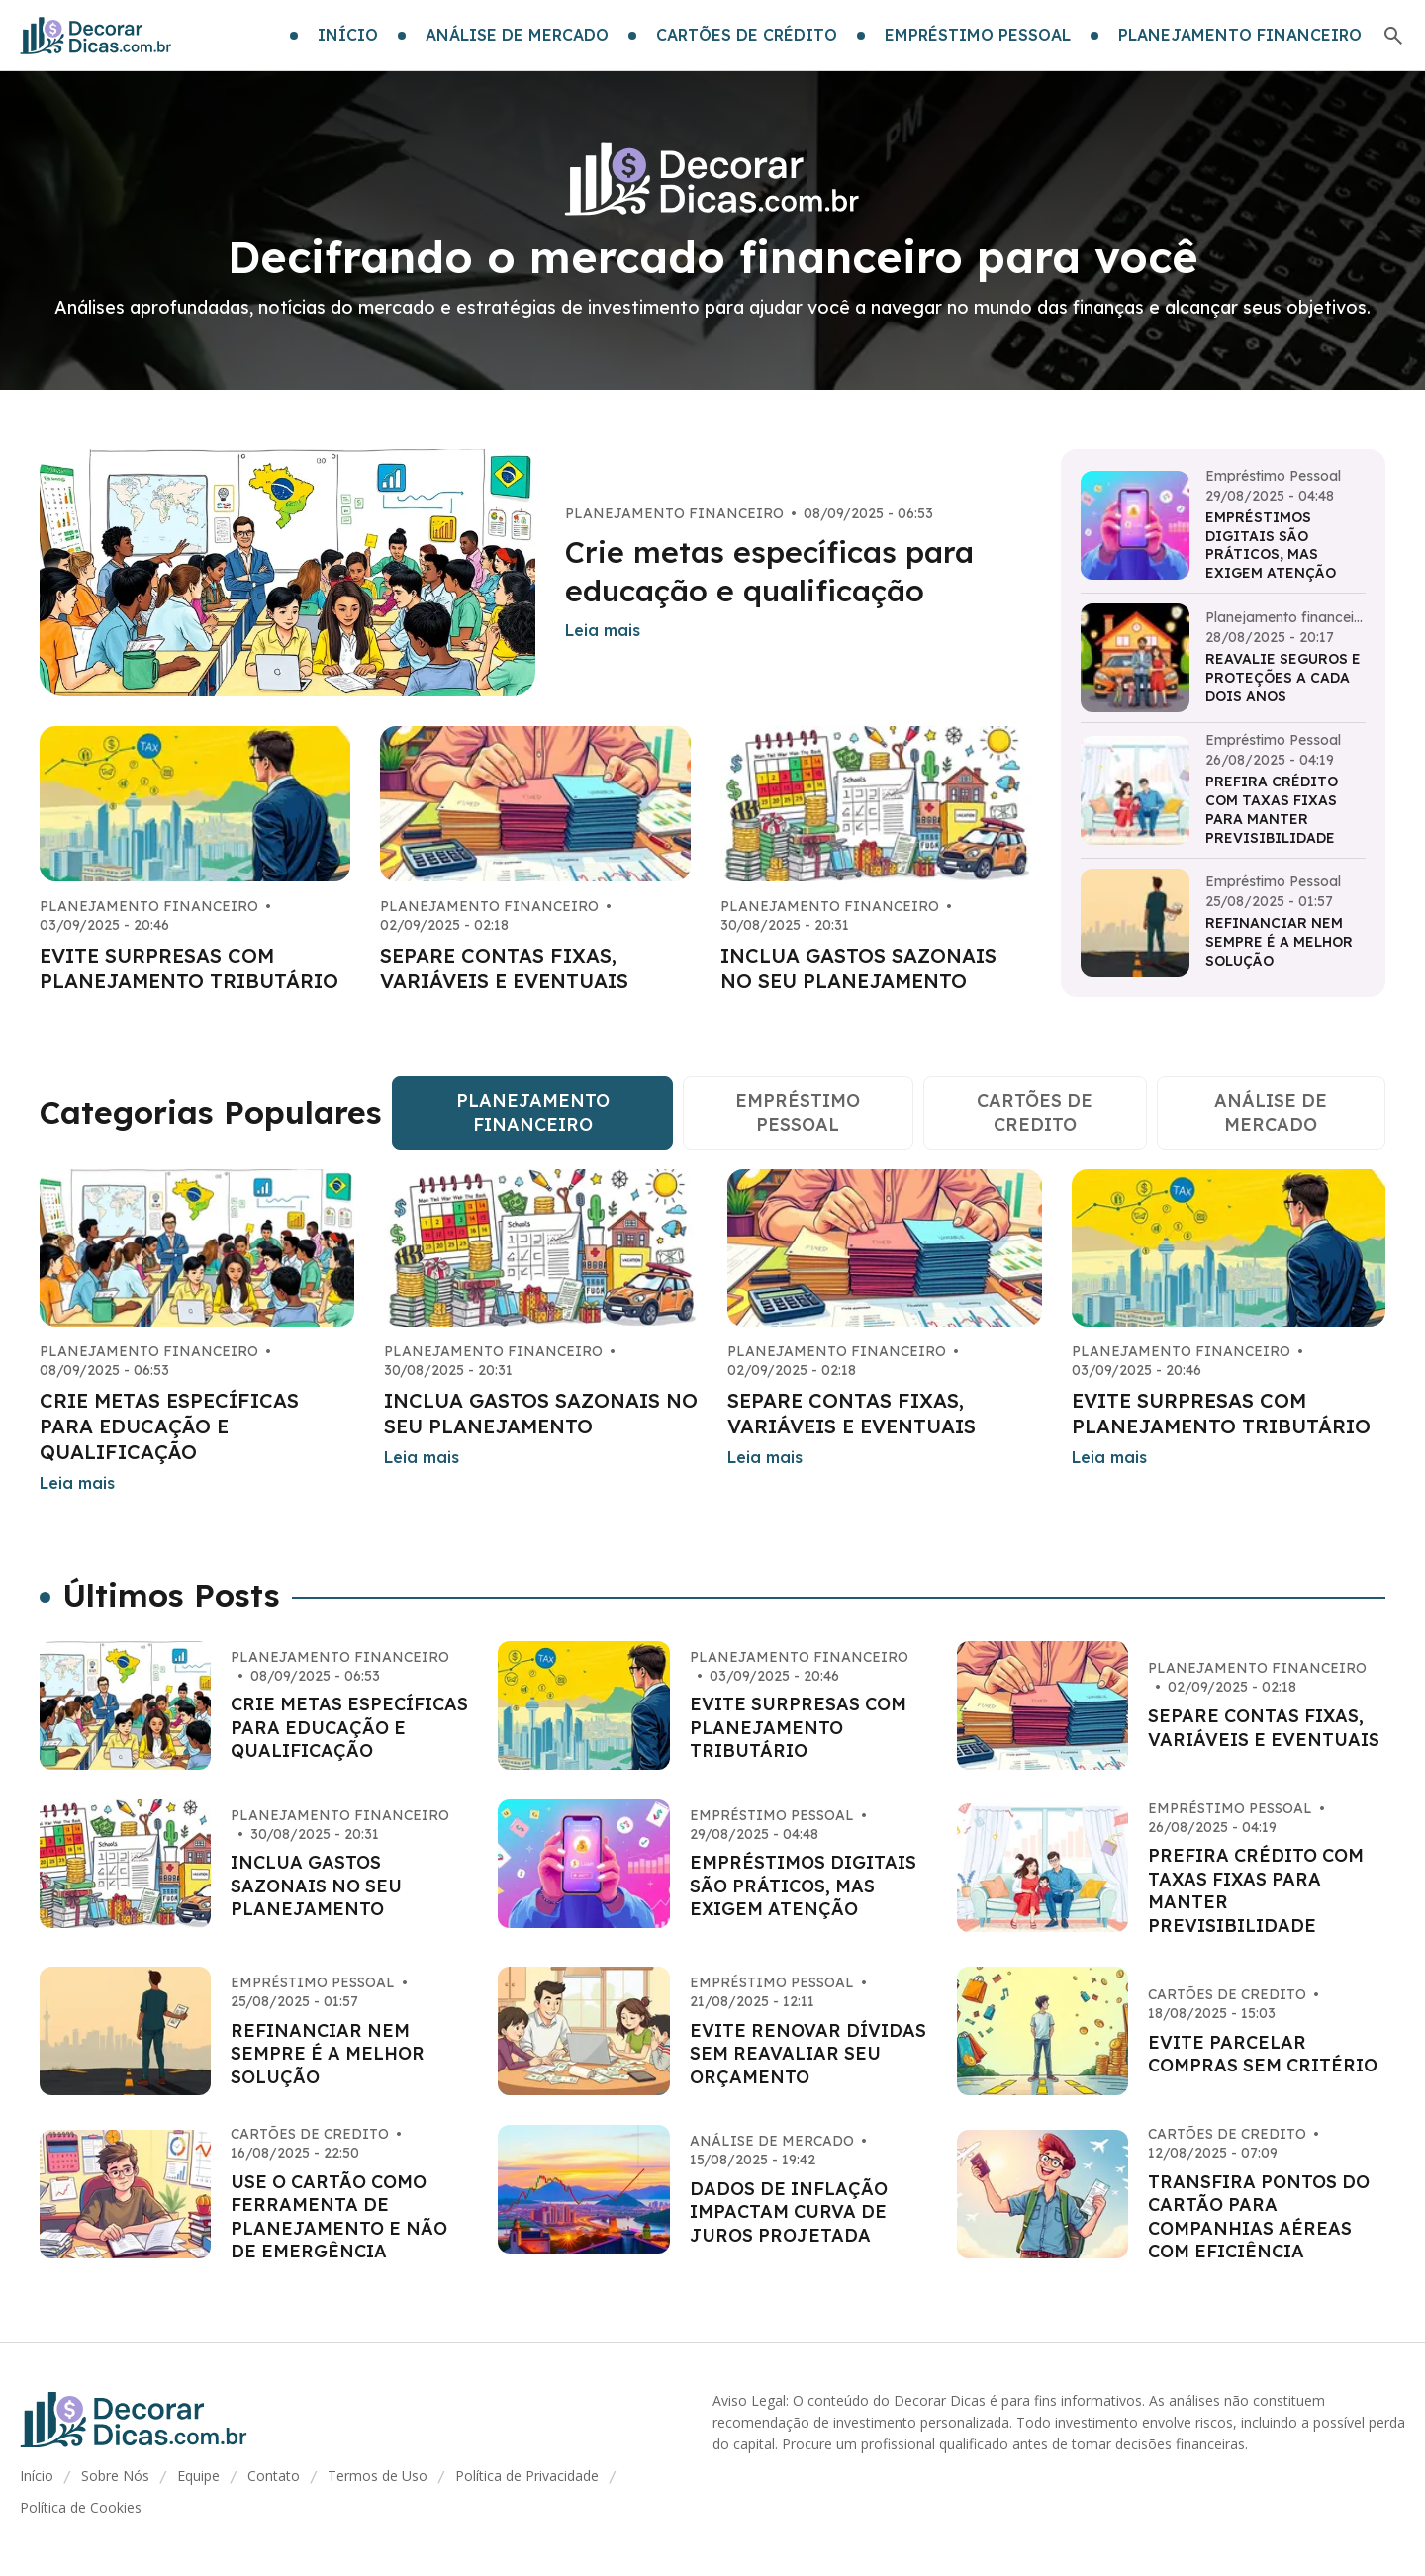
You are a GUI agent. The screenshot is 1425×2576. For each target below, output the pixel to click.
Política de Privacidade (527, 2475)
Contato (273, 2475)
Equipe (198, 2475)
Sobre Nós (115, 2475)
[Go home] (96, 35)
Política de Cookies (81, 2507)
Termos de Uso (378, 2475)
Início (36, 2475)
